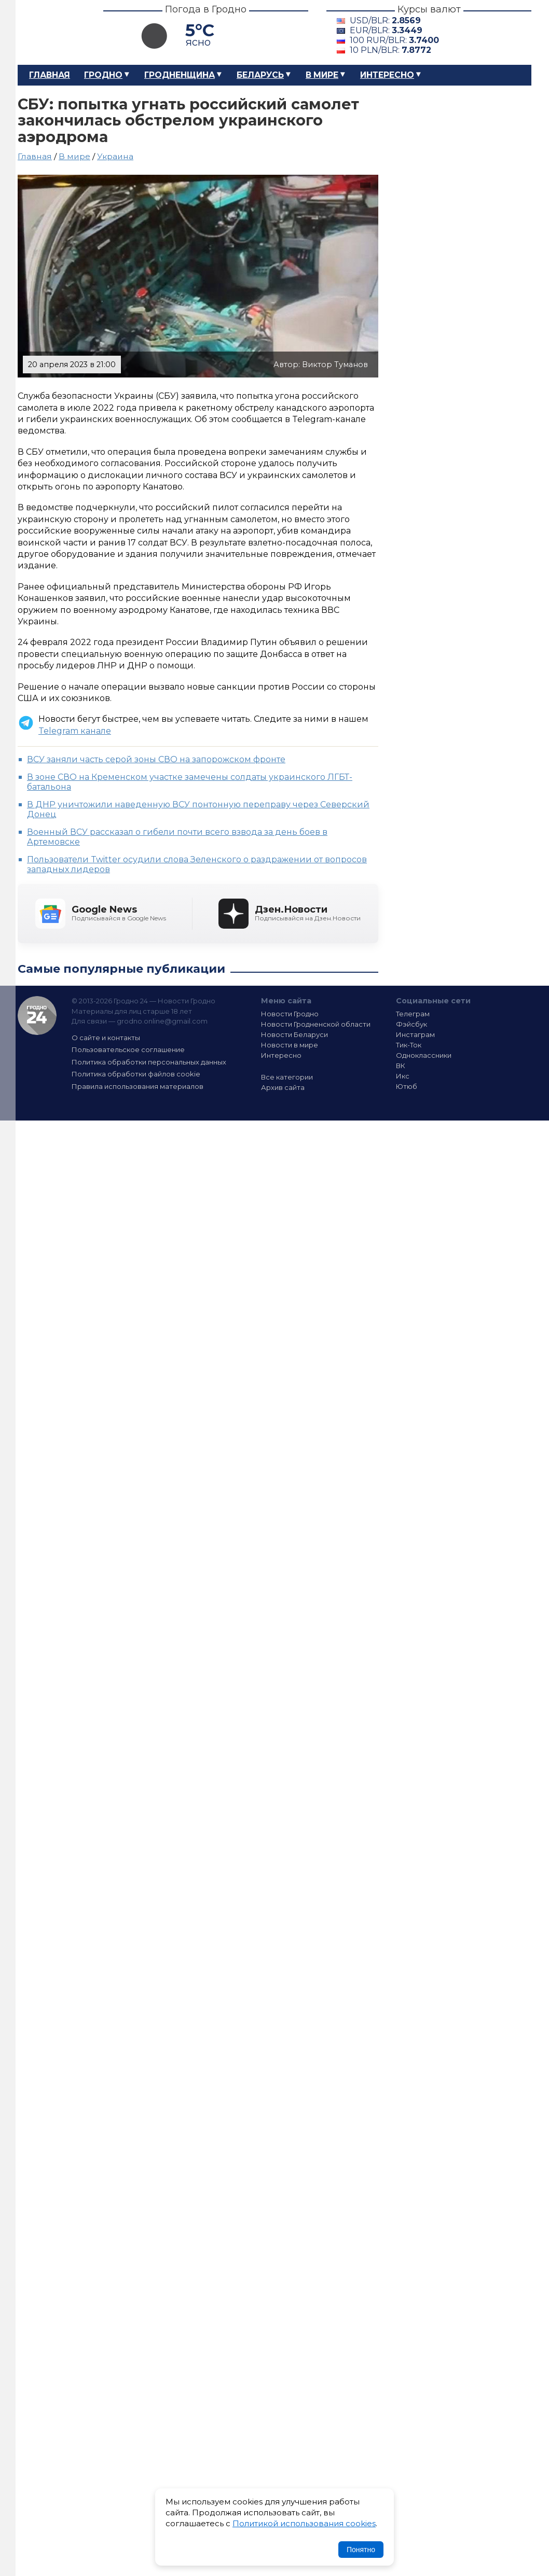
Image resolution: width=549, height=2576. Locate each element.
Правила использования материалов (137, 1086)
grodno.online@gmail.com (162, 1021)
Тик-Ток (408, 1045)
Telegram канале (74, 731)
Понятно (361, 2549)
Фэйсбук (411, 1024)
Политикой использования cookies (304, 2523)
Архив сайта (283, 1087)
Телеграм (413, 1014)
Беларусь (260, 75)
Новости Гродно (290, 1014)
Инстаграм (415, 1034)
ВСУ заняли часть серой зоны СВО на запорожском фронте (156, 759)
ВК (400, 1065)
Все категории (287, 1077)
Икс (402, 1076)
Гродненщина (179, 75)
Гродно (103, 75)
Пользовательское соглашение (128, 1049)
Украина (115, 156)
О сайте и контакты (106, 1037)
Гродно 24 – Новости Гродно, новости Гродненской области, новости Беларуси (51, 32)
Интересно (387, 75)
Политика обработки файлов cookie (136, 1074)
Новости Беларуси (294, 1034)
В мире (322, 75)
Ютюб (406, 1086)
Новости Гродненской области (315, 1024)
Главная (49, 75)
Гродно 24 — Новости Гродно (37, 1015)
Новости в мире (289, 1045)
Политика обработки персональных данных (149, 1062)
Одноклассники (423, 1055)
